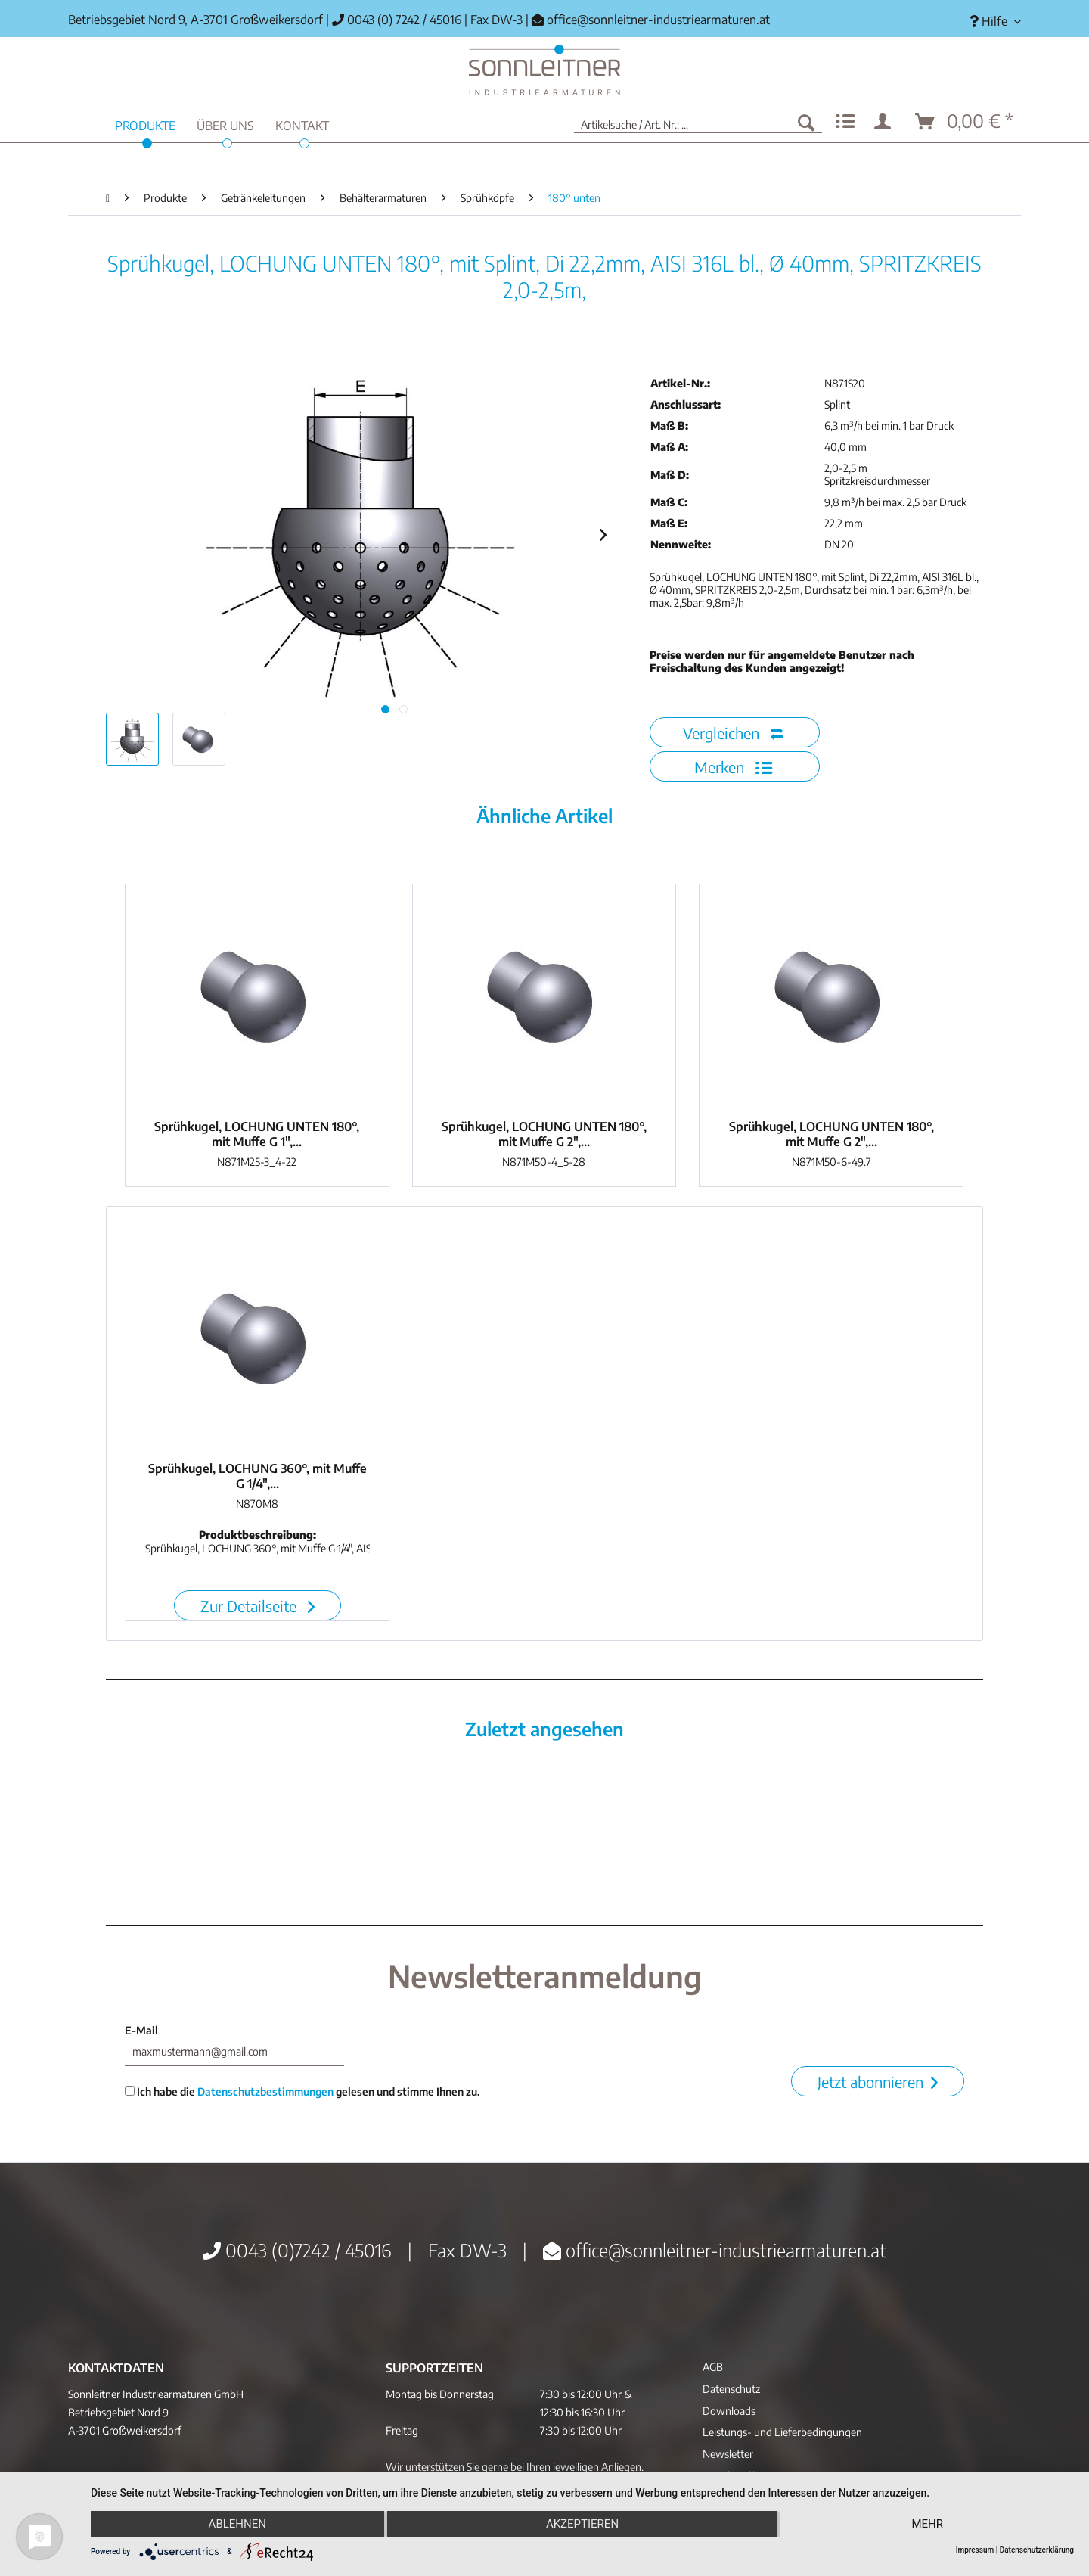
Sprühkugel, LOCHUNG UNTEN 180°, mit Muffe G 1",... (256, 1134)
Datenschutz (731, 2388)
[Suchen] (806, 122)
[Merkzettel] (845, 122)
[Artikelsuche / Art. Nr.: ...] (698, 121)
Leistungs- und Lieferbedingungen (782, 2431)
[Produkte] (145, 123)
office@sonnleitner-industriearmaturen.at (658, 19)
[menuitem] (989, 21)
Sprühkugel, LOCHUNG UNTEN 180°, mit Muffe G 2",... (544, 1134)
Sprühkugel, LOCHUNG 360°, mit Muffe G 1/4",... (257, 1476)
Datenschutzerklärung (1037, 2550)
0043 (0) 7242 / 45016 (396, 19)
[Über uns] (225, 123)
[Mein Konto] (885, 122)
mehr (927, 2524)
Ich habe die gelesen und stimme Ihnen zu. (302, 2091)
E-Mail (141, 2030)
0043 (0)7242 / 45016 (297, 2250)
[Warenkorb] (965, 122)
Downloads (729, 2410)
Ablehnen (237, 2524)
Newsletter (728, 2453)
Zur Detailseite (257, 1605)
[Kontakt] (302, 123)
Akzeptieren (582, 2524)
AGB (713, 2366)
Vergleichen (733, 732)
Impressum (975, 2550)
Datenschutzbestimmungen (265, 2091)
